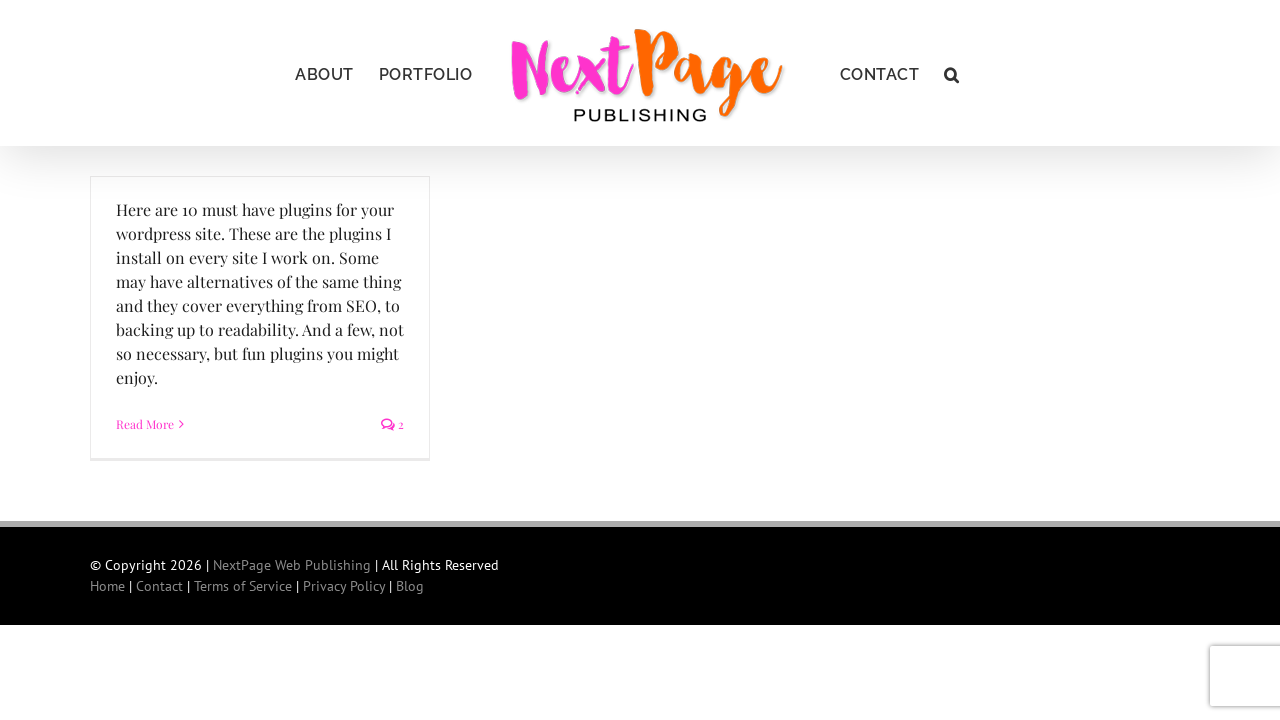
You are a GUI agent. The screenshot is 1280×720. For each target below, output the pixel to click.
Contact (159, 586)
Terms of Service (243, 586)
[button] (996, 73)
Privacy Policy (344, 586)
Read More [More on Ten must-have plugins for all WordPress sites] (145, 424)
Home (107, 586)
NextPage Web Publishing (292, 565)
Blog (410, 586)
